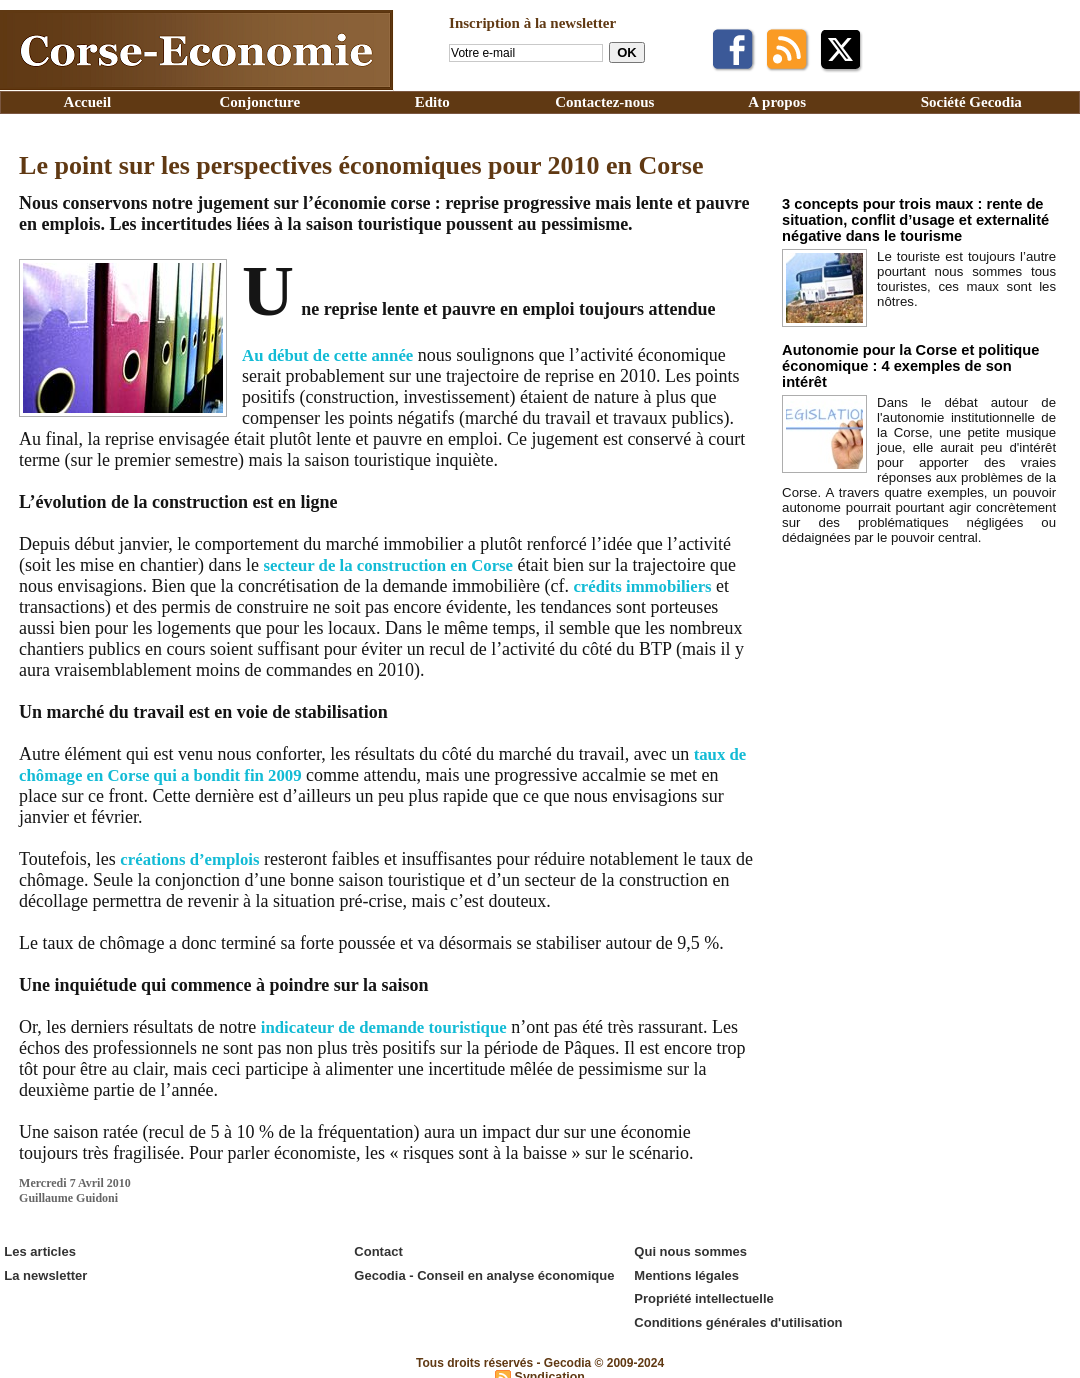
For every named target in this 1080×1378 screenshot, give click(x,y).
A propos (777, 102)
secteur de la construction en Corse (398, 565)
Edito (432, 102)
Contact (377, 1250)
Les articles (39, 1250)
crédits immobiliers (678, 586)
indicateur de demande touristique (393, 1027)
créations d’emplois (194, 859)
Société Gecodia (971, 102)
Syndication (550, 1367)
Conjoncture (260, 102)
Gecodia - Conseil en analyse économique (483, 1271)
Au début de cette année (334, 355)
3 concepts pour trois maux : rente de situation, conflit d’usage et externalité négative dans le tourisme (900, 218)
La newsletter (44, 1271)
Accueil (87, 102)
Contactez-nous (604, 102)
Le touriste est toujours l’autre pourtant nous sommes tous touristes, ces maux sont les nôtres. (966, 274)
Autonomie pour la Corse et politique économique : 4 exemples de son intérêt (905, 354)
